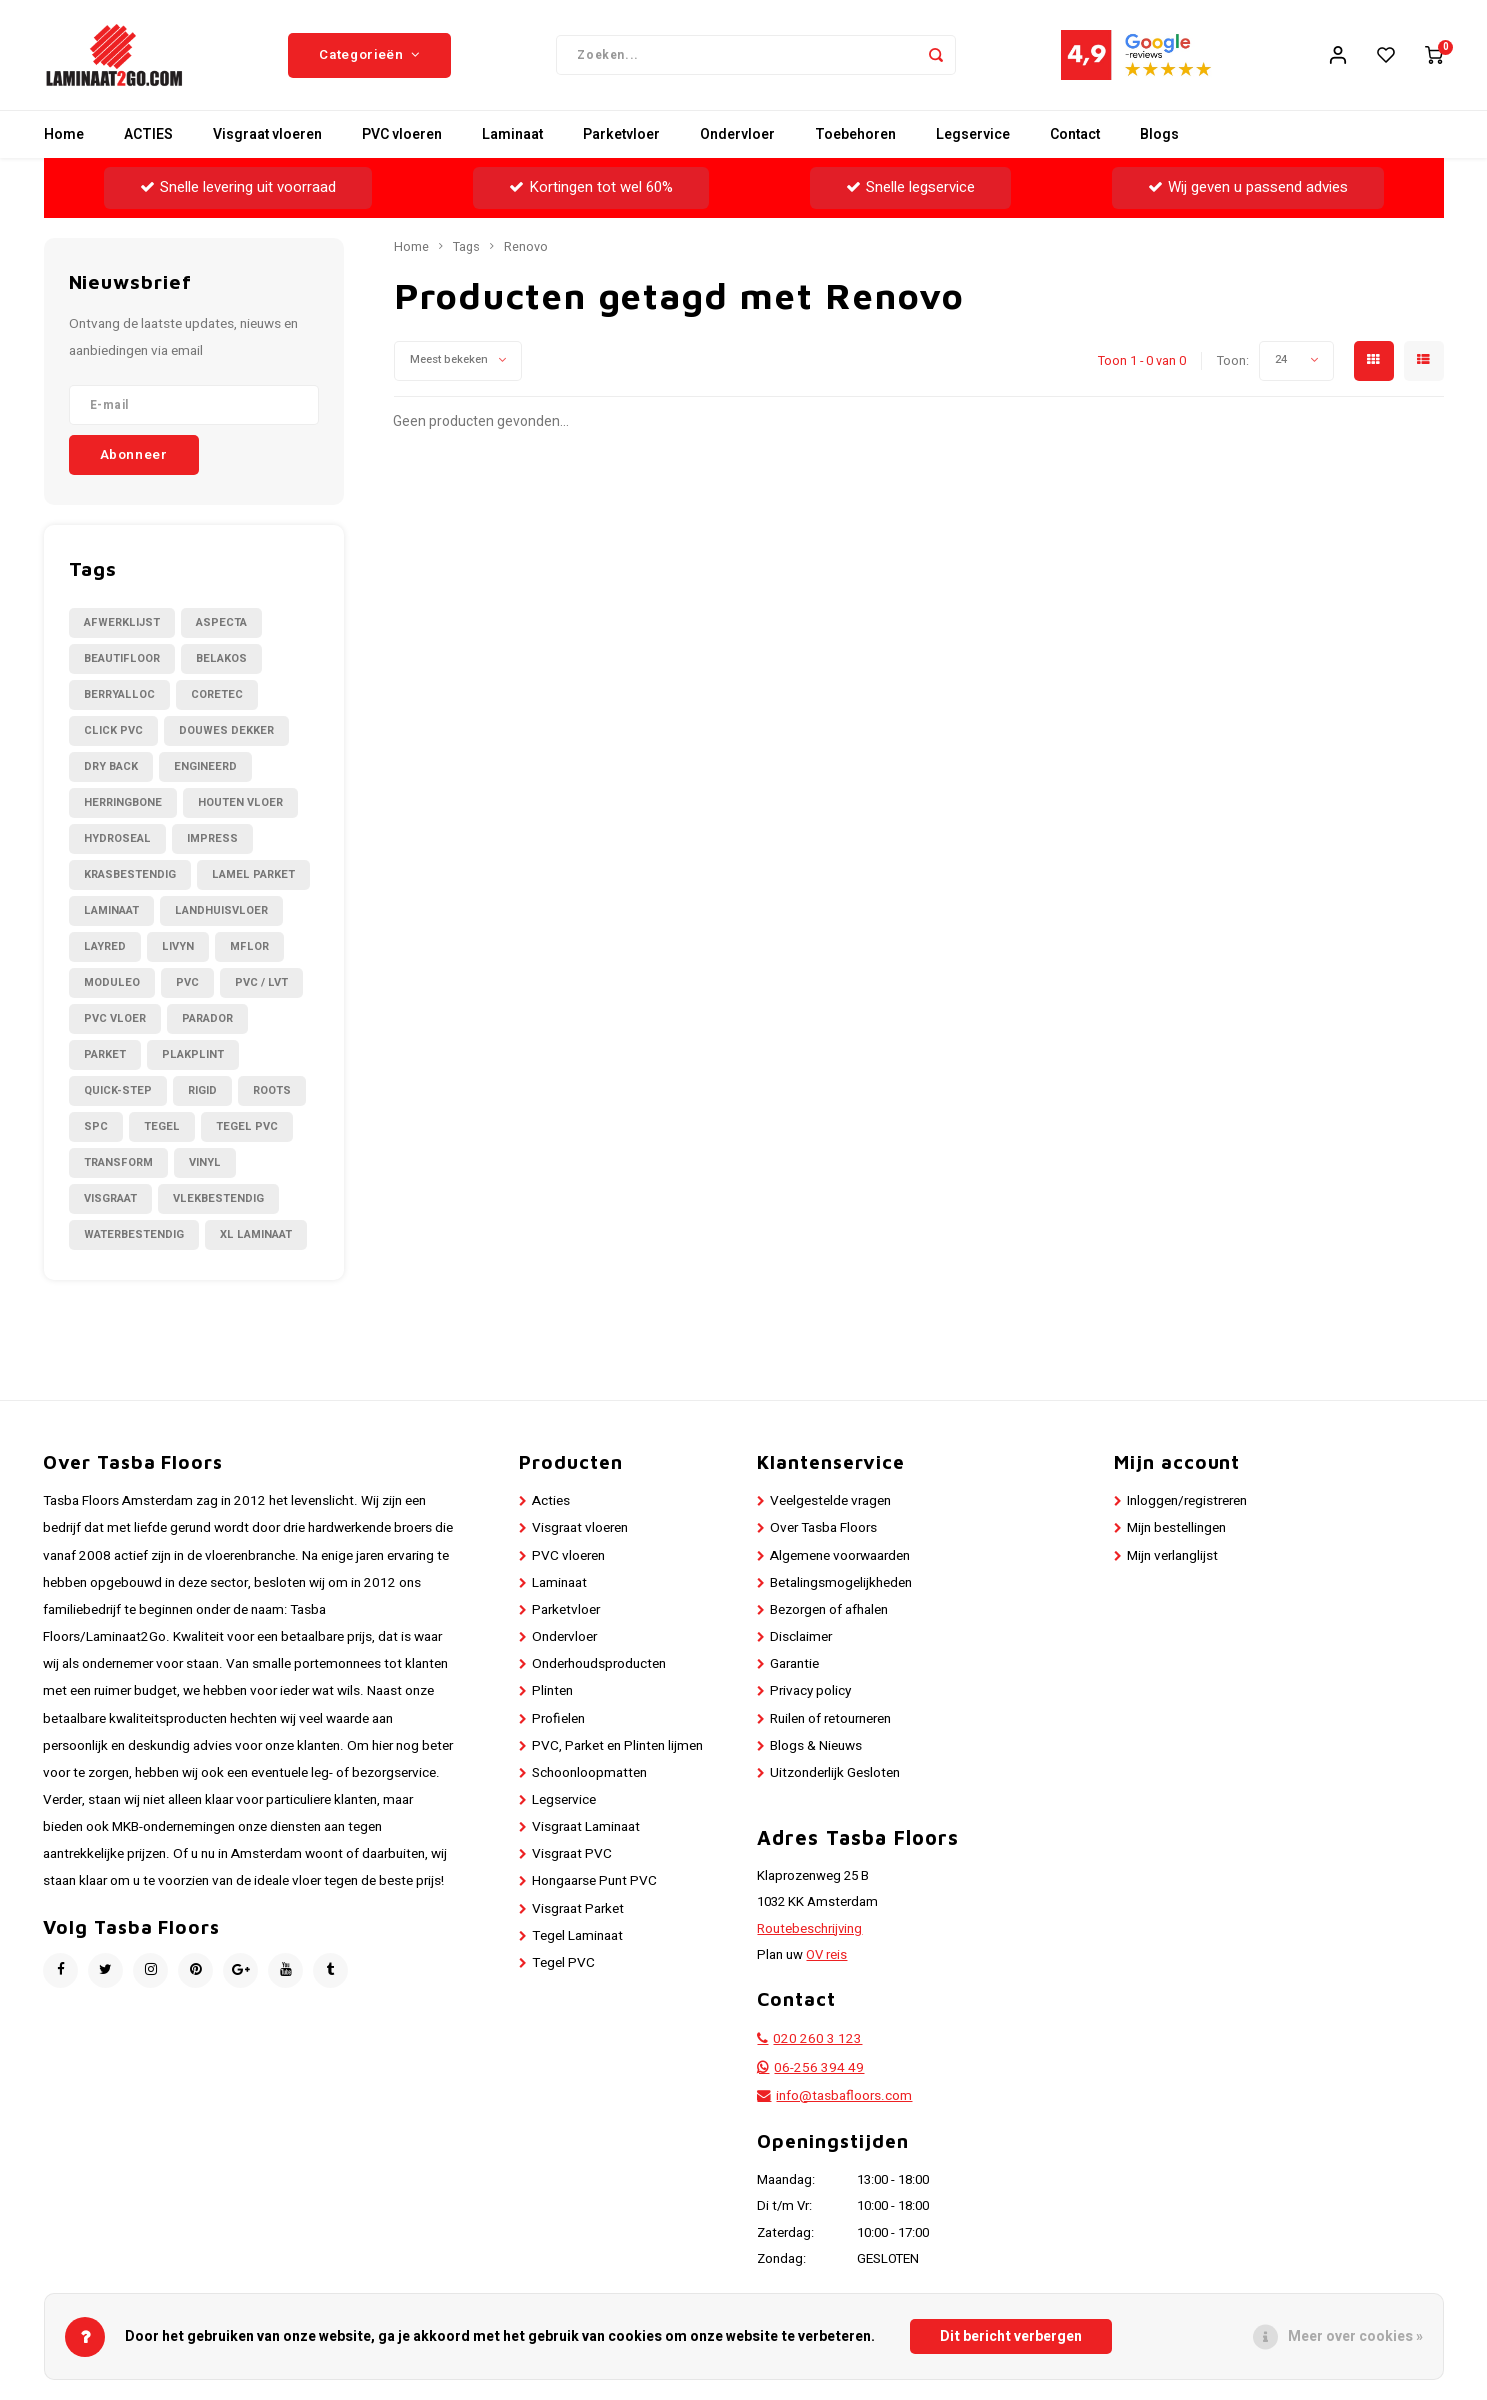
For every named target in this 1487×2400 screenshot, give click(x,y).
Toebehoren (855, 134)
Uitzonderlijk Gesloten (835, 1773)
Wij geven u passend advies (1248, 187)
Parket (105, 1054)
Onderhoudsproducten (599, 1664)
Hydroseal (117, 838)
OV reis (826, 1955)
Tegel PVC (247, 1126)
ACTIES (148, 134)
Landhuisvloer (221, 910)
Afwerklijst (122, 622)
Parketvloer (621, 134)
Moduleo (112, 982)
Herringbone (123, 802)
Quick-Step (118, 1090)
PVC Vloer (115, 1018)
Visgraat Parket (578, 1909)
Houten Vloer (240, 802)
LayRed (105, 946)
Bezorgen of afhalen (829, 1610)
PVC (187, 982)
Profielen (558, 1719)
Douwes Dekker (226, 730)
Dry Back (111, 766)
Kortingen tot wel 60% (591, 187)
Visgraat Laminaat (586, 1827)
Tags (466, 247)
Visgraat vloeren (267, 134)
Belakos (221, 658)
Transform (118, 1162)
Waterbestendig (134, 1234)
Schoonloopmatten (589, 1773)
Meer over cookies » (1355, 2336)
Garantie (794, 1664)
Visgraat (110, 1198)
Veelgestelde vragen (830, 1501)
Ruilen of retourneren (830, 1719)
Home (64, 134)
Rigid (202, 1090)
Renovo (526, 247)
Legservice (973, 134)
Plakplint (193, 1054)
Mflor (249, 946)
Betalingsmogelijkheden (841, 1583)
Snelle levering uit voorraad (238, 187)
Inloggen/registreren (1187, 1501)
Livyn (178, 946)
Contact (1075, 134)
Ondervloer (737, 134)
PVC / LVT (261, 982)
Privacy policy (810, 1691)
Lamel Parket (253, 874)
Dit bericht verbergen (1011, 2336)
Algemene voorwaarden (840, 1556)
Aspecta (221, 622)
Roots (272, 1090)
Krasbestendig (130, 874)
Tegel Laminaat (577, 1936)
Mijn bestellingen (1176, 1528)
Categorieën (369, 55)
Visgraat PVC (572, 1854)
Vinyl (205, 1162)
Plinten (552, 1691)
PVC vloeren (402, 134)
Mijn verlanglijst (1172, 1556)
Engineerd (205, 766)
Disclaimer (801, 1637)
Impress (212, 838)
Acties (551, 1501)
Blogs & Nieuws (816, 1746)
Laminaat (512, 134)
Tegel (162, 1126)
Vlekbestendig (218, 1198)
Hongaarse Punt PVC (594, 1881)
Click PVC (113, 730)
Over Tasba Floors (823, 1528)
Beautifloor (122, 658)
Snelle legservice (910, 187)
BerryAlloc (119, 694)
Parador (207, 1018)
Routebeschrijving (809, 1929)
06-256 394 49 (819, 2068)
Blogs (1159, 134)
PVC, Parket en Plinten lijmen (617, 1746)
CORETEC (217, 694)
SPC (96, 1126)
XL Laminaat (256, 1234)
